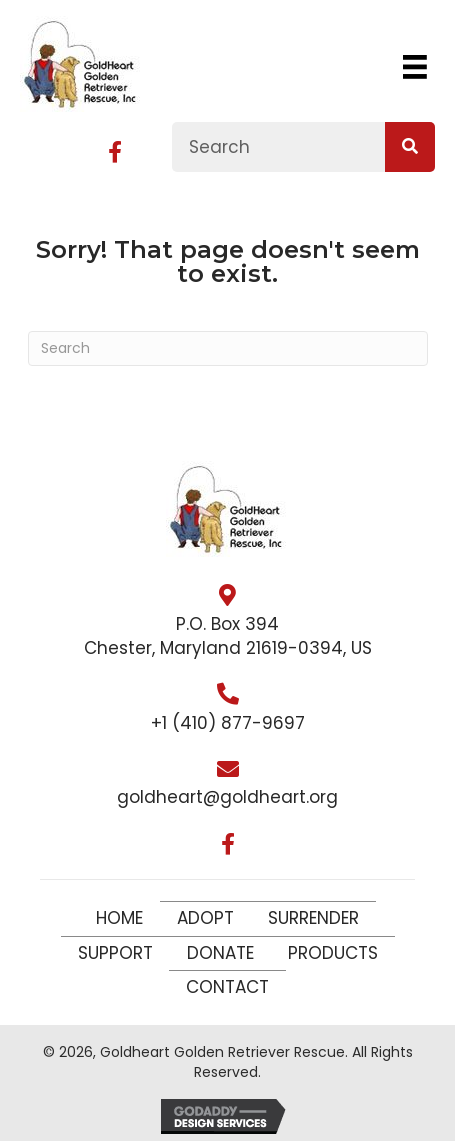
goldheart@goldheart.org (227, 797)
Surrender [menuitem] (313, 918)
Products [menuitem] (333, 953)
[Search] (228, 348)
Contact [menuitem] (227, 987)
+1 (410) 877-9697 (228, 723)
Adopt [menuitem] (205, 918)
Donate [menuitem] (220, 953)
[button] (115, 152)
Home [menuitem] (119, 918)
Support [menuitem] (115, 953)
